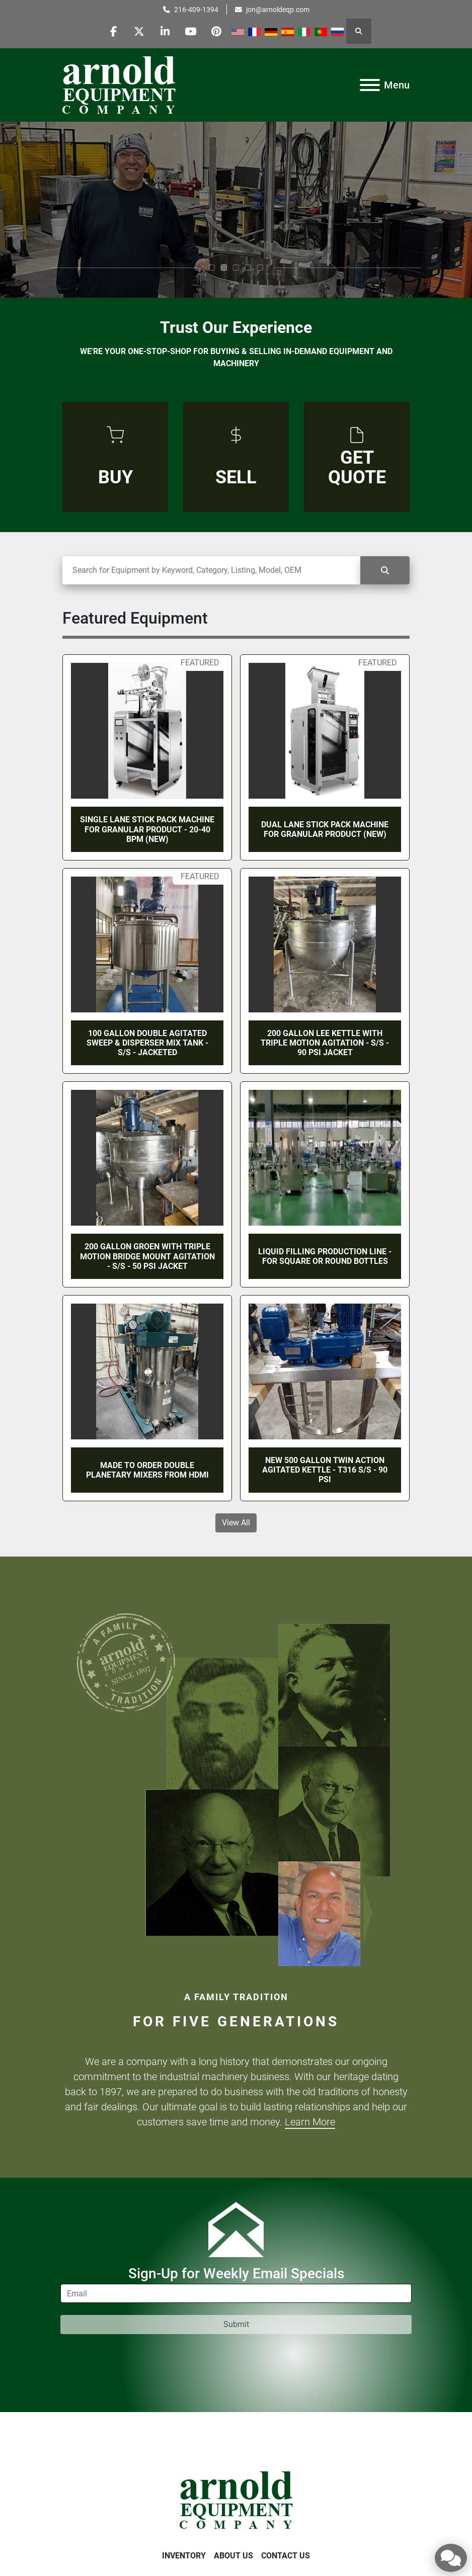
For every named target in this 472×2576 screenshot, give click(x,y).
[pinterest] (216, 31)
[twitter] (139, 31)
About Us (233, 2555)
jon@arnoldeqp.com (277, 10)
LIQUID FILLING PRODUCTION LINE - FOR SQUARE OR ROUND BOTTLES (324, 1256)
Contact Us (285, 2555)
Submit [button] (236, 2324)
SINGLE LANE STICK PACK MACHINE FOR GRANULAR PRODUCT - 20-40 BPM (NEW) (147, 829)
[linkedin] (165, 31)
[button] (212, 268)
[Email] (236, 2293)
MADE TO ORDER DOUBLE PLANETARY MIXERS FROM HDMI (147, 1470)
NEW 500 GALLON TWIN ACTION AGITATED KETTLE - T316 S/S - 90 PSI (324, 1469)
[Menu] (370, 85)
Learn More (310, 2122)
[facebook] (113, 31)
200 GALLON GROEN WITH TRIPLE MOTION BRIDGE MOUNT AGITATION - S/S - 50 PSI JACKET (147, 1256)
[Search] (211, 570)
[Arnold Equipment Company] (236, 2499)
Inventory (184, 2555)
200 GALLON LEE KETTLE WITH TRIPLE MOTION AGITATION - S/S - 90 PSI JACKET (325, 1042)
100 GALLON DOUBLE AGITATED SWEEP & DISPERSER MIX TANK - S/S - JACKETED (147, 1042)
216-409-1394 (196, 10)
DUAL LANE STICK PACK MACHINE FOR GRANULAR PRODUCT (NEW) (324, 829)
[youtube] (190, 31)
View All (236, 1522)
